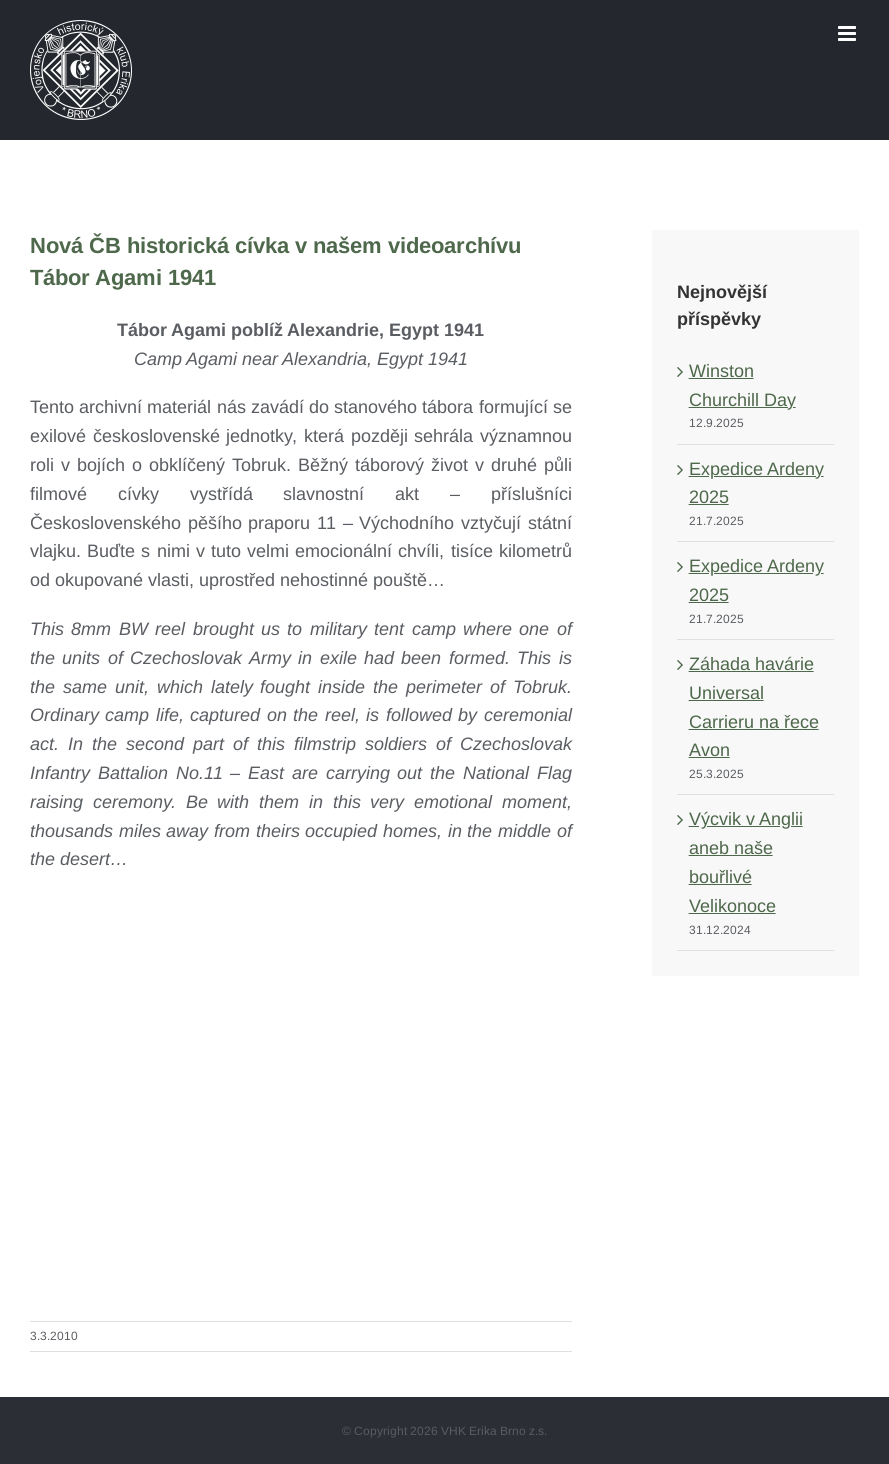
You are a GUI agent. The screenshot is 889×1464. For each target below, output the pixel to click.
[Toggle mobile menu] (848, 33)
